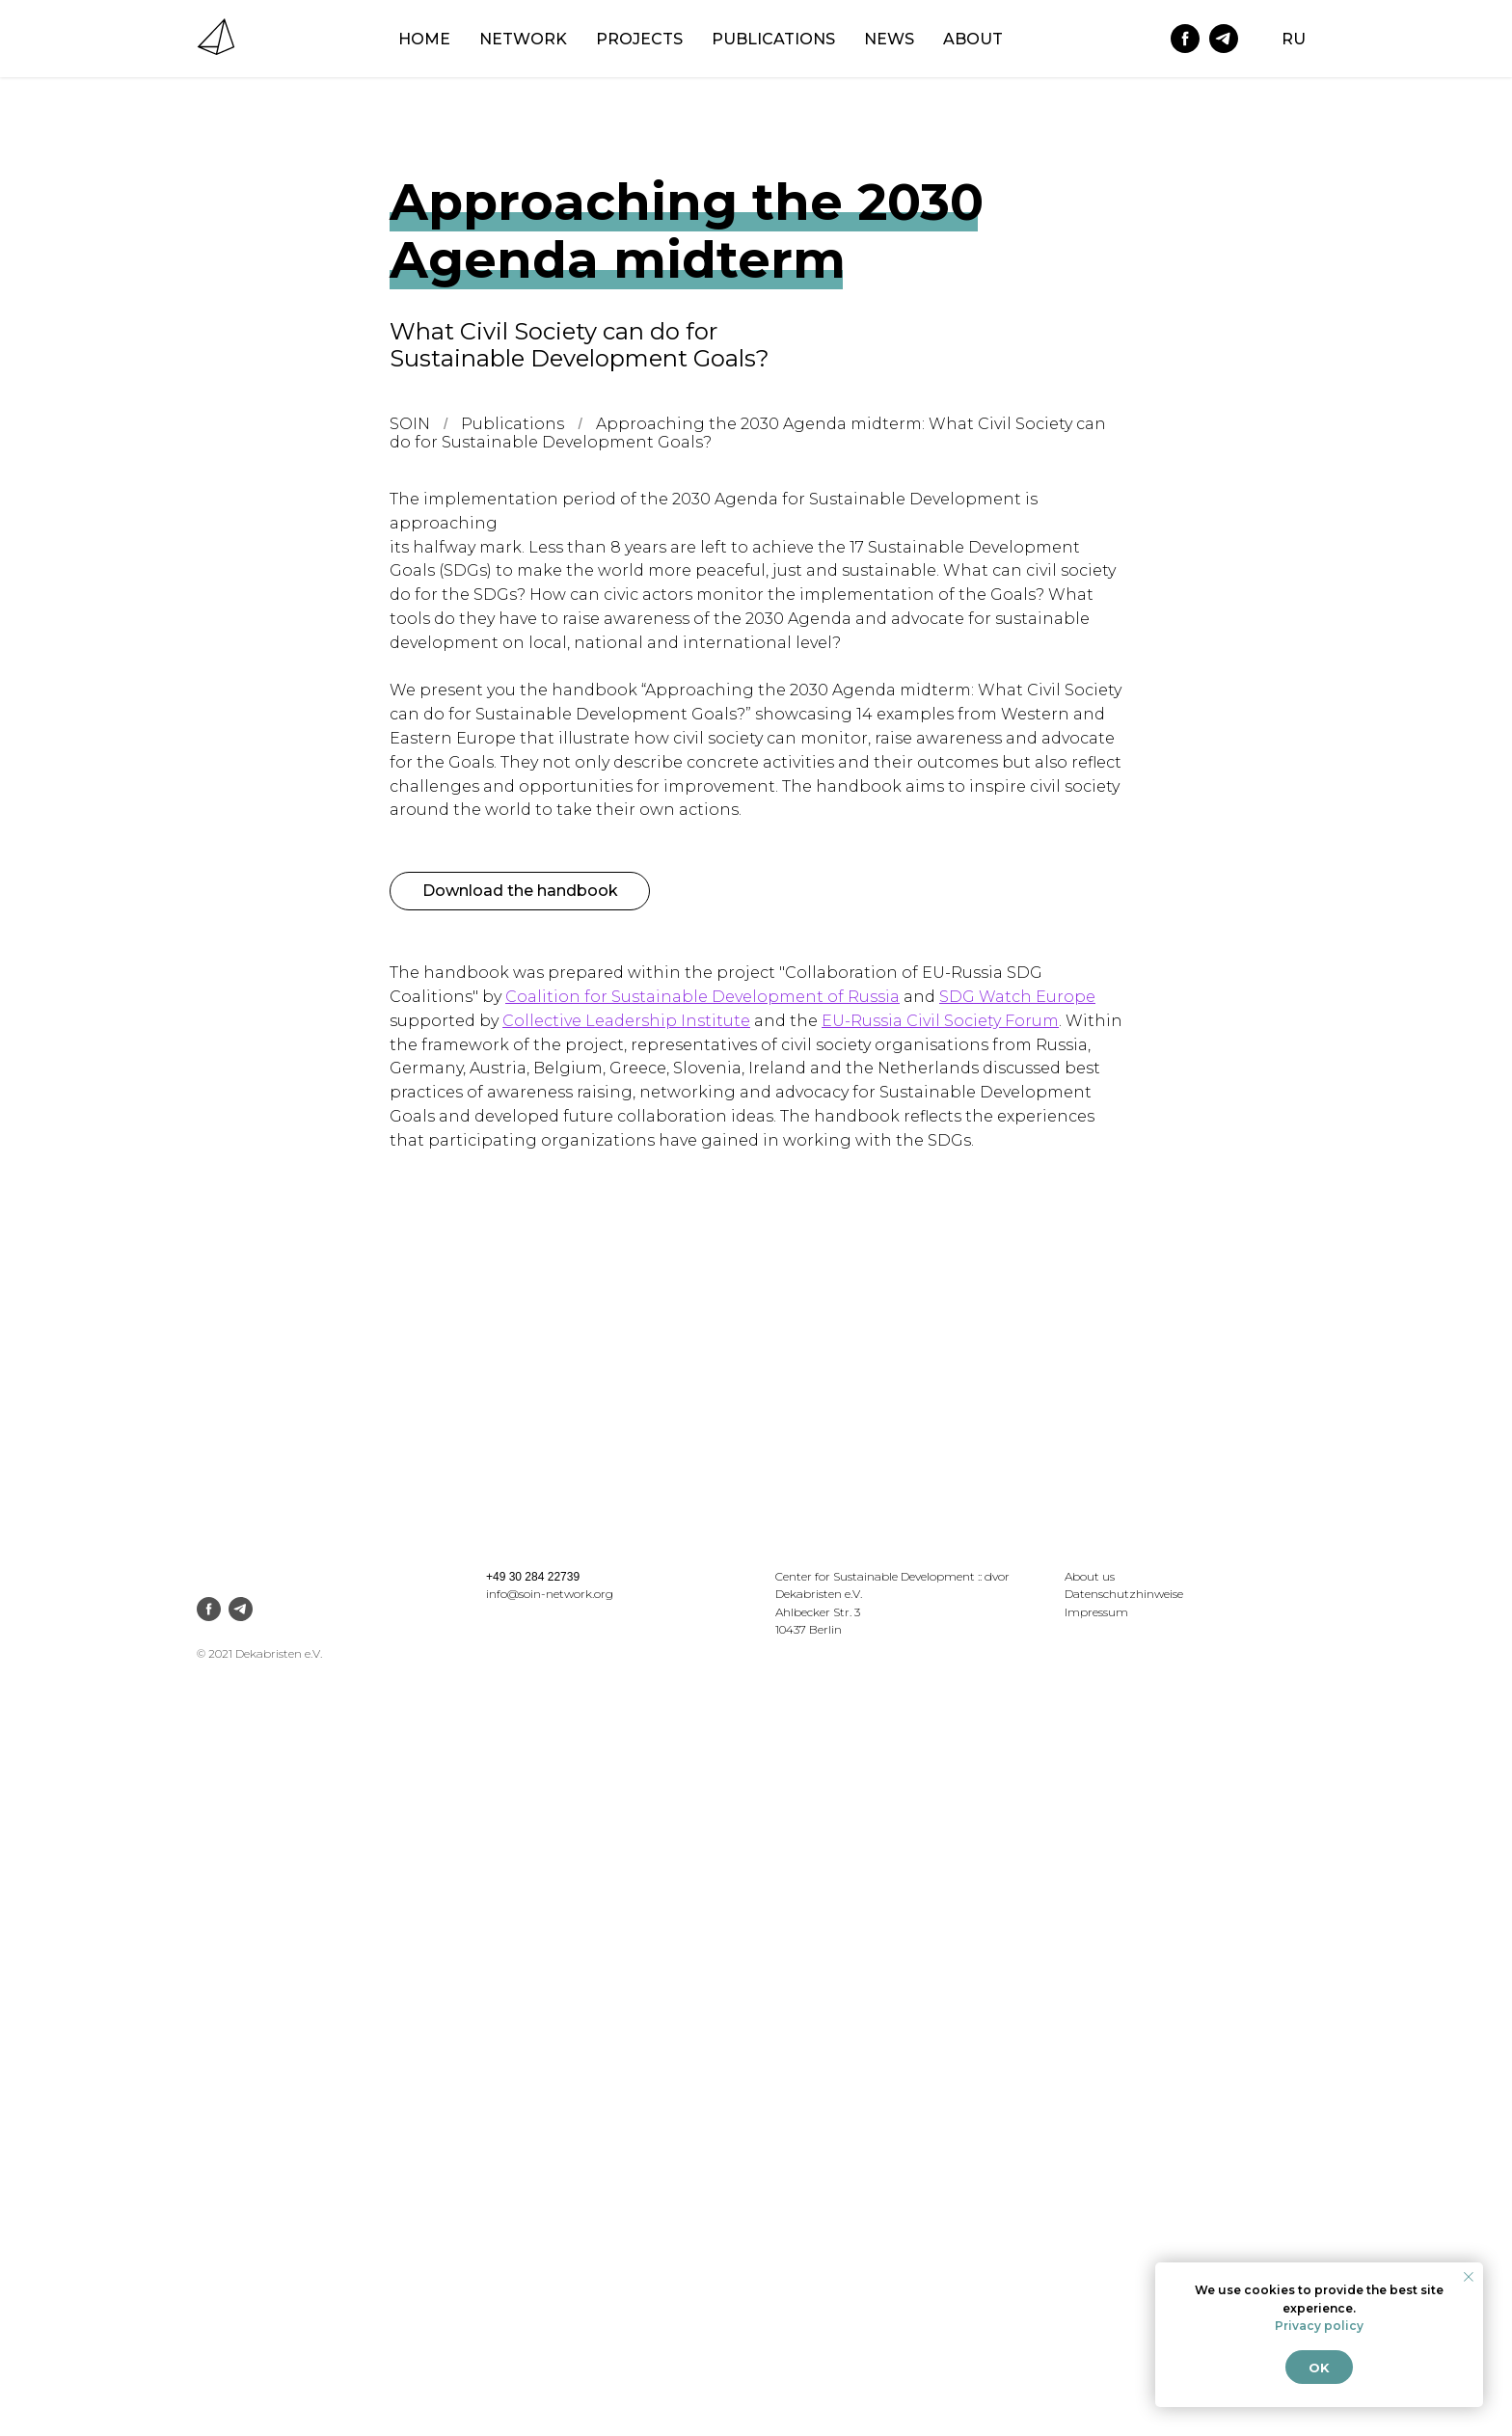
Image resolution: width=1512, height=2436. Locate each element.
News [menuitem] (889, 39)
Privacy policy (1319, 2325)
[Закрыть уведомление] (1468, 2277)
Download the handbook (520, 890)
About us (1090, 1576)
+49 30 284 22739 (533, 1576)
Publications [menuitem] (773, 39)
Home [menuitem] (424, 39)
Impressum (1096, 1612)
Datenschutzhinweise (1124, 1593)
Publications (512, 424)
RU (1294, 39)
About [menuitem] (973, 39)
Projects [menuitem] (639, 39)
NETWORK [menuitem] (523, 39)
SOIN (410, 424)
